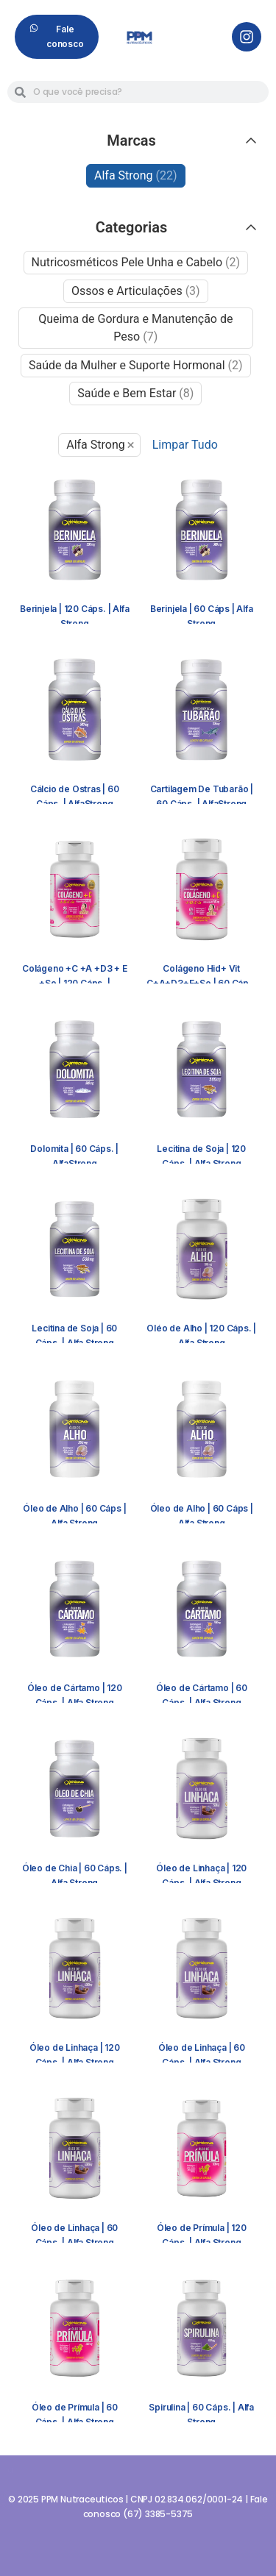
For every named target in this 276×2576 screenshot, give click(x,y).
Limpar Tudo (185, 445)
